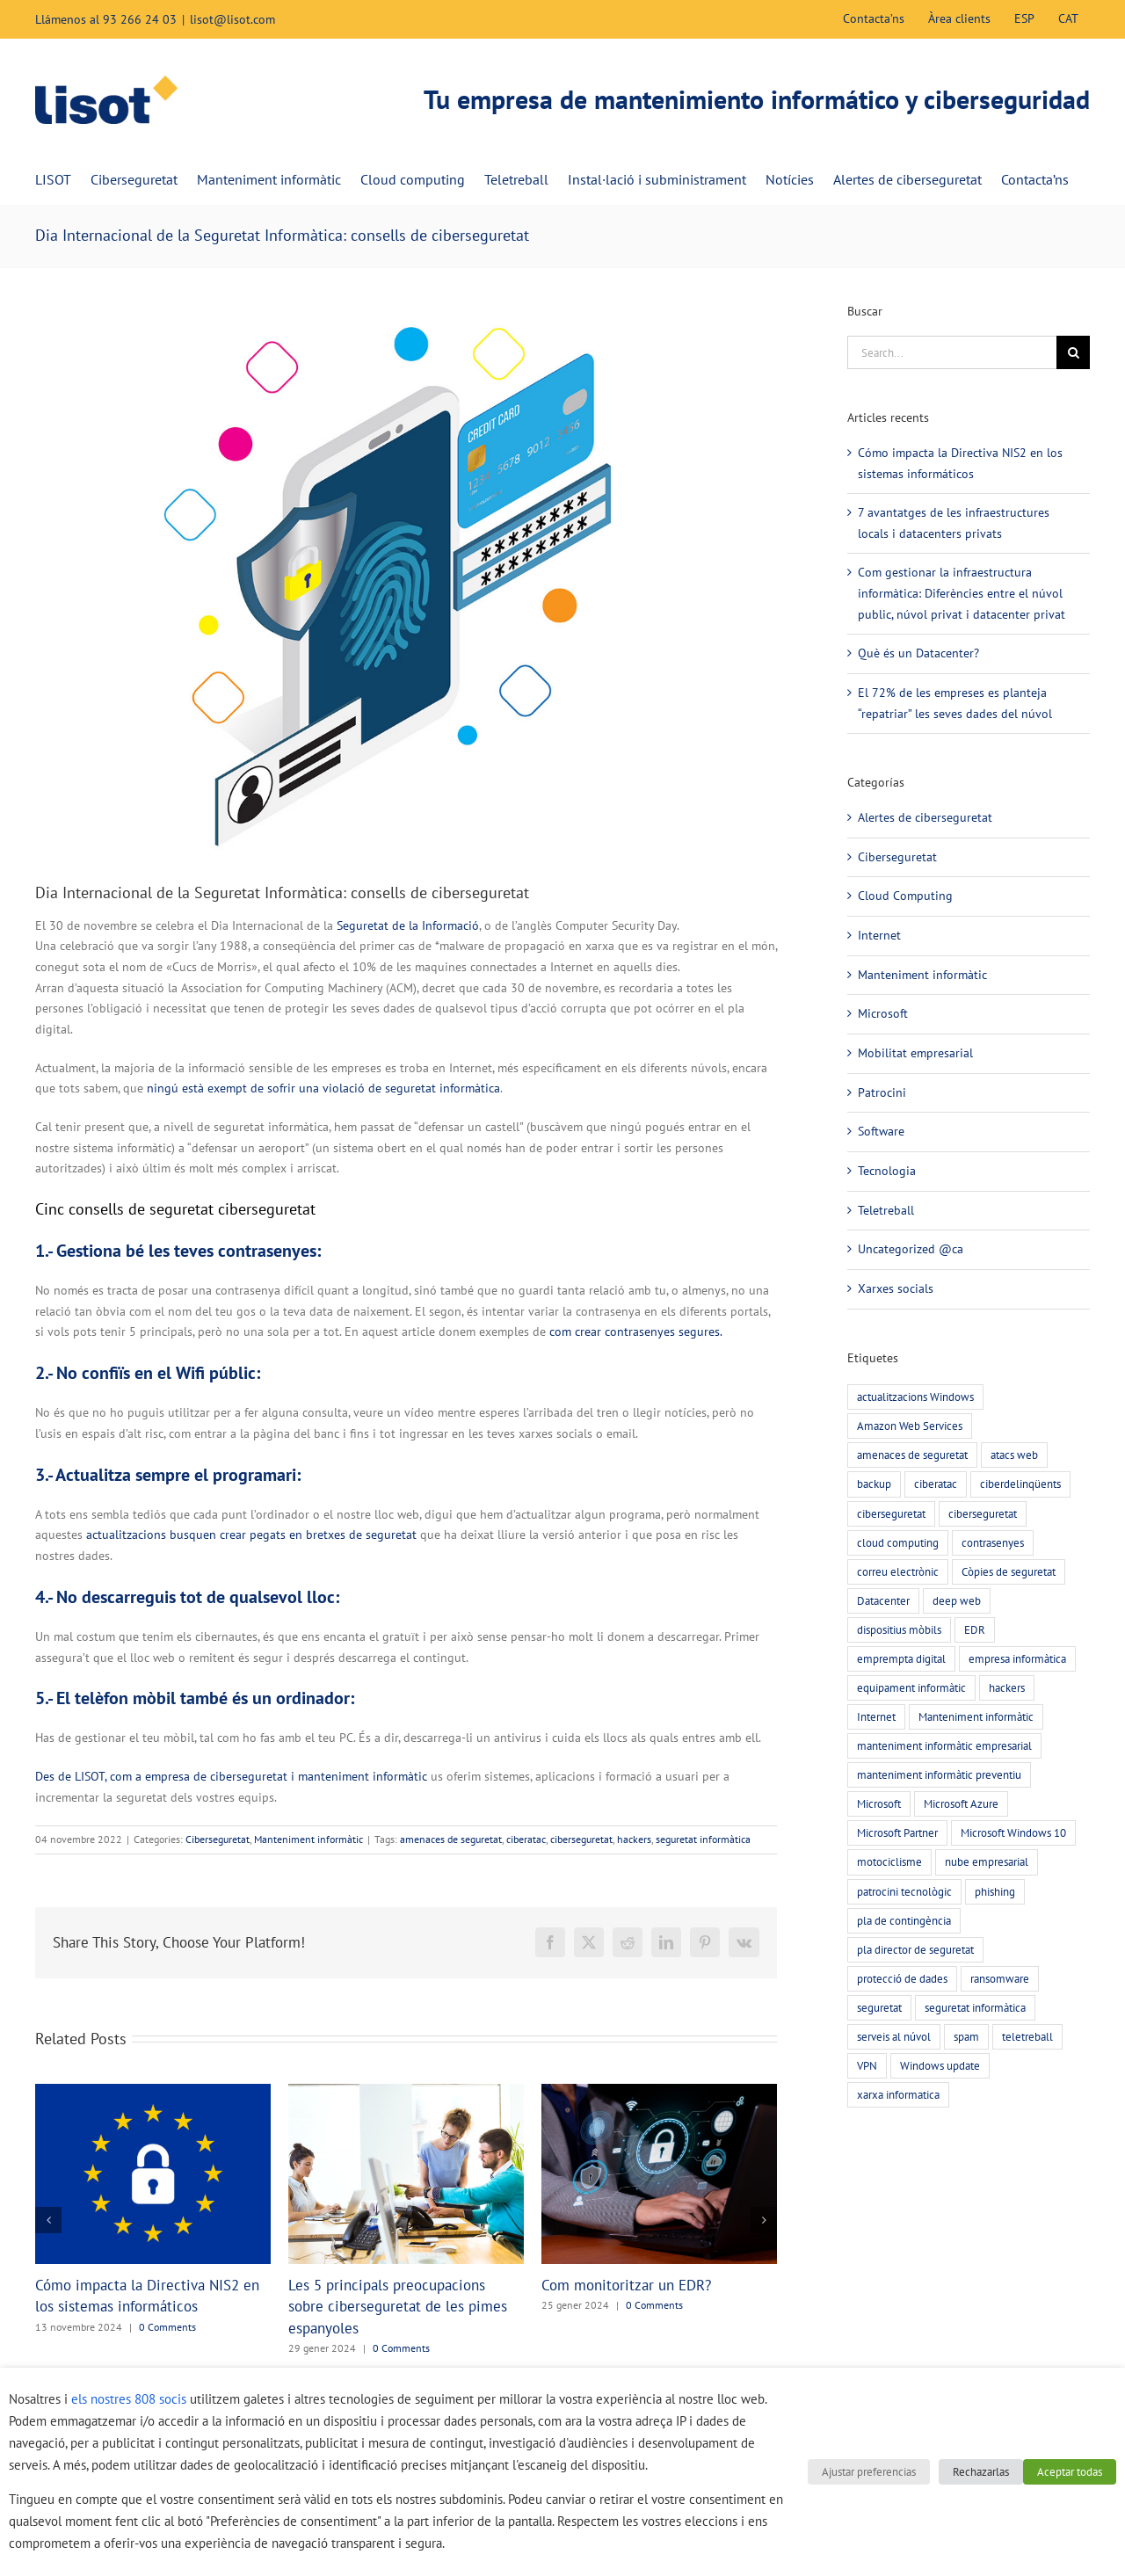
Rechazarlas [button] (981, 2471)
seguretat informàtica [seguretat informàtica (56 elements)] (975, 2007)
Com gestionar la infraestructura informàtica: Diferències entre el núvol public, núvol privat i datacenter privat (961, 592)
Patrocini (882, 1092)
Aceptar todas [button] (1069, 2471)
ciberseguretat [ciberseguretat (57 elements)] (891, 1513)
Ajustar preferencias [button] (869, 2471)
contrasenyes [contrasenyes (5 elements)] (993, 1542)
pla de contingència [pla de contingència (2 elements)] (904, 1920)
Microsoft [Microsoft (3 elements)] (879, 1803)
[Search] (1073, 352)
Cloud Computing (905, 895)
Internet (879, 935)
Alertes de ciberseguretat (925, 817)
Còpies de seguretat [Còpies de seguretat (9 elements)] (1009, 1571)
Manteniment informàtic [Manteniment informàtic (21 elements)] (976, 1716)
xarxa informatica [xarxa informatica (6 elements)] (898, 2094)
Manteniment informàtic (308, 1839)
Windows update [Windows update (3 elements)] (940, 2065)
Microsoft (883, 1013)
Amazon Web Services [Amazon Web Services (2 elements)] (909, 1426)
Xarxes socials (895, 1288)
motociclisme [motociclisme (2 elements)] (889, 1861)
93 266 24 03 (140, 19)
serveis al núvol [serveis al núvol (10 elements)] (894, 2036)
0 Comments (167, 2326)
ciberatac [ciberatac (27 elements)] (935, 1484)
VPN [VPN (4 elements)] (867, 2065)
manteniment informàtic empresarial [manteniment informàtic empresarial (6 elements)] (944, 1745)
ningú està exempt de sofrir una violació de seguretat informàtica (323, 1088)
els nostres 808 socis (128, 2399)
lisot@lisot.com (232, 19)
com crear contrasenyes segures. (635, 1331)
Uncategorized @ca (910, 1249)
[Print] (406, 570)
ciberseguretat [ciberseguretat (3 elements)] (982, 1513)
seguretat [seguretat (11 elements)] (879, 2007)
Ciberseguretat (217, 1839)
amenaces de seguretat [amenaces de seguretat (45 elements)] (912, 1455)
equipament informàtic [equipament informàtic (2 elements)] (911, 1687)
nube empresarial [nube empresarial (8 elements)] (986, 1861)
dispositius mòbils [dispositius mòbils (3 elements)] (899, 1629)
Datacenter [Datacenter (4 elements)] (883, 1600)
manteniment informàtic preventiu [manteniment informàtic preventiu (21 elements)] (939, 1774)
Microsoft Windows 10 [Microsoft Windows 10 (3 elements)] (1013, 1832)
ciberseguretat (581, 1839)
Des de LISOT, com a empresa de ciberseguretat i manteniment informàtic (231, 1776)
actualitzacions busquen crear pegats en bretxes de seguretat (251, 1534)
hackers (634, 1839)
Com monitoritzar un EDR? (626, 2285)
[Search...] (951, 352)
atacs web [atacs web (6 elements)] (1014, 1455)
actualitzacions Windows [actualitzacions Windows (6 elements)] (915, 1397)
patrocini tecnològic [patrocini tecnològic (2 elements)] (904, 1891)
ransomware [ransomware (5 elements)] (999, 1978)
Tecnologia (887, 1171)
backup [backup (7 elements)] (874, 1484)
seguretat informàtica (703, 1839)
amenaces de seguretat (451, 1839)
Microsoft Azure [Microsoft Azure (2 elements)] (961, 1803)
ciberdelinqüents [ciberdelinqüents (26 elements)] (1020, 1484)
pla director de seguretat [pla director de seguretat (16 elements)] (915, 1949)
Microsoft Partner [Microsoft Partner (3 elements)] (897, 1832)
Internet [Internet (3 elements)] (876, 1716)
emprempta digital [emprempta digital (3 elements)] (901, 1658)
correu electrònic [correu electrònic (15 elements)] (898, 1571)
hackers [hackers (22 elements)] (1007, 1687)
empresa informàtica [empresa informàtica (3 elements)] (1017, 1658)
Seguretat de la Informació (408, 925)
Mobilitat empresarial (915, 1053)
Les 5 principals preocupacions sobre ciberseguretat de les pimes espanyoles (397, 2306)
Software (881, 1131)
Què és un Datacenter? (918, 653)
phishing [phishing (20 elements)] (995, 1891)
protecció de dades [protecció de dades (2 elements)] (902, 1978)
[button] (48, 2220)
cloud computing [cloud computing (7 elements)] (898, 1542)
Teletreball (886, 1210)
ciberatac (526, 1839)
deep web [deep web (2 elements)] (957, 1600)
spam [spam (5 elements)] (966, 2036)
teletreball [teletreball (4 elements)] (1027, 2036)
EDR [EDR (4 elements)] (974, 1629)
